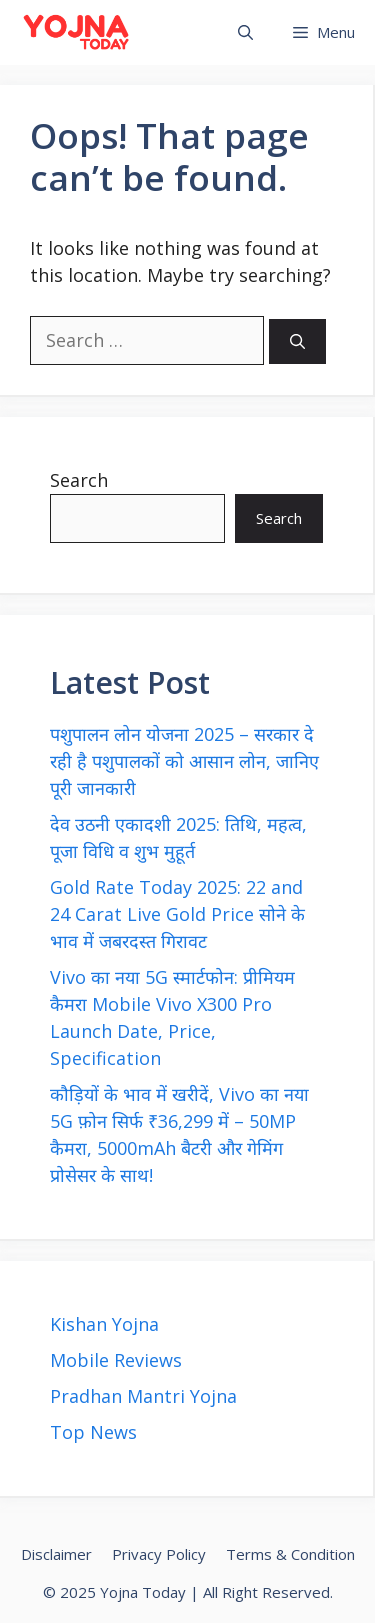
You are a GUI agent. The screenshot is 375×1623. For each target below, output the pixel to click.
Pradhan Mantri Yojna (143, 1396)
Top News (93, 1432)
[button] (245, 32)
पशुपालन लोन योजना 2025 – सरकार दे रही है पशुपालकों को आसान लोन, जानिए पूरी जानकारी (184, 761)
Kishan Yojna (104, 1324)
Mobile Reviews (116, 1360)
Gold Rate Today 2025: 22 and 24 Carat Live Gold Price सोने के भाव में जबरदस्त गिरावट (177, 914)
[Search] (297, 341)
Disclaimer (56, 1554)
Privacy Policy (159, 1554)
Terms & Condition (290, 1554)
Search (79, 480)
